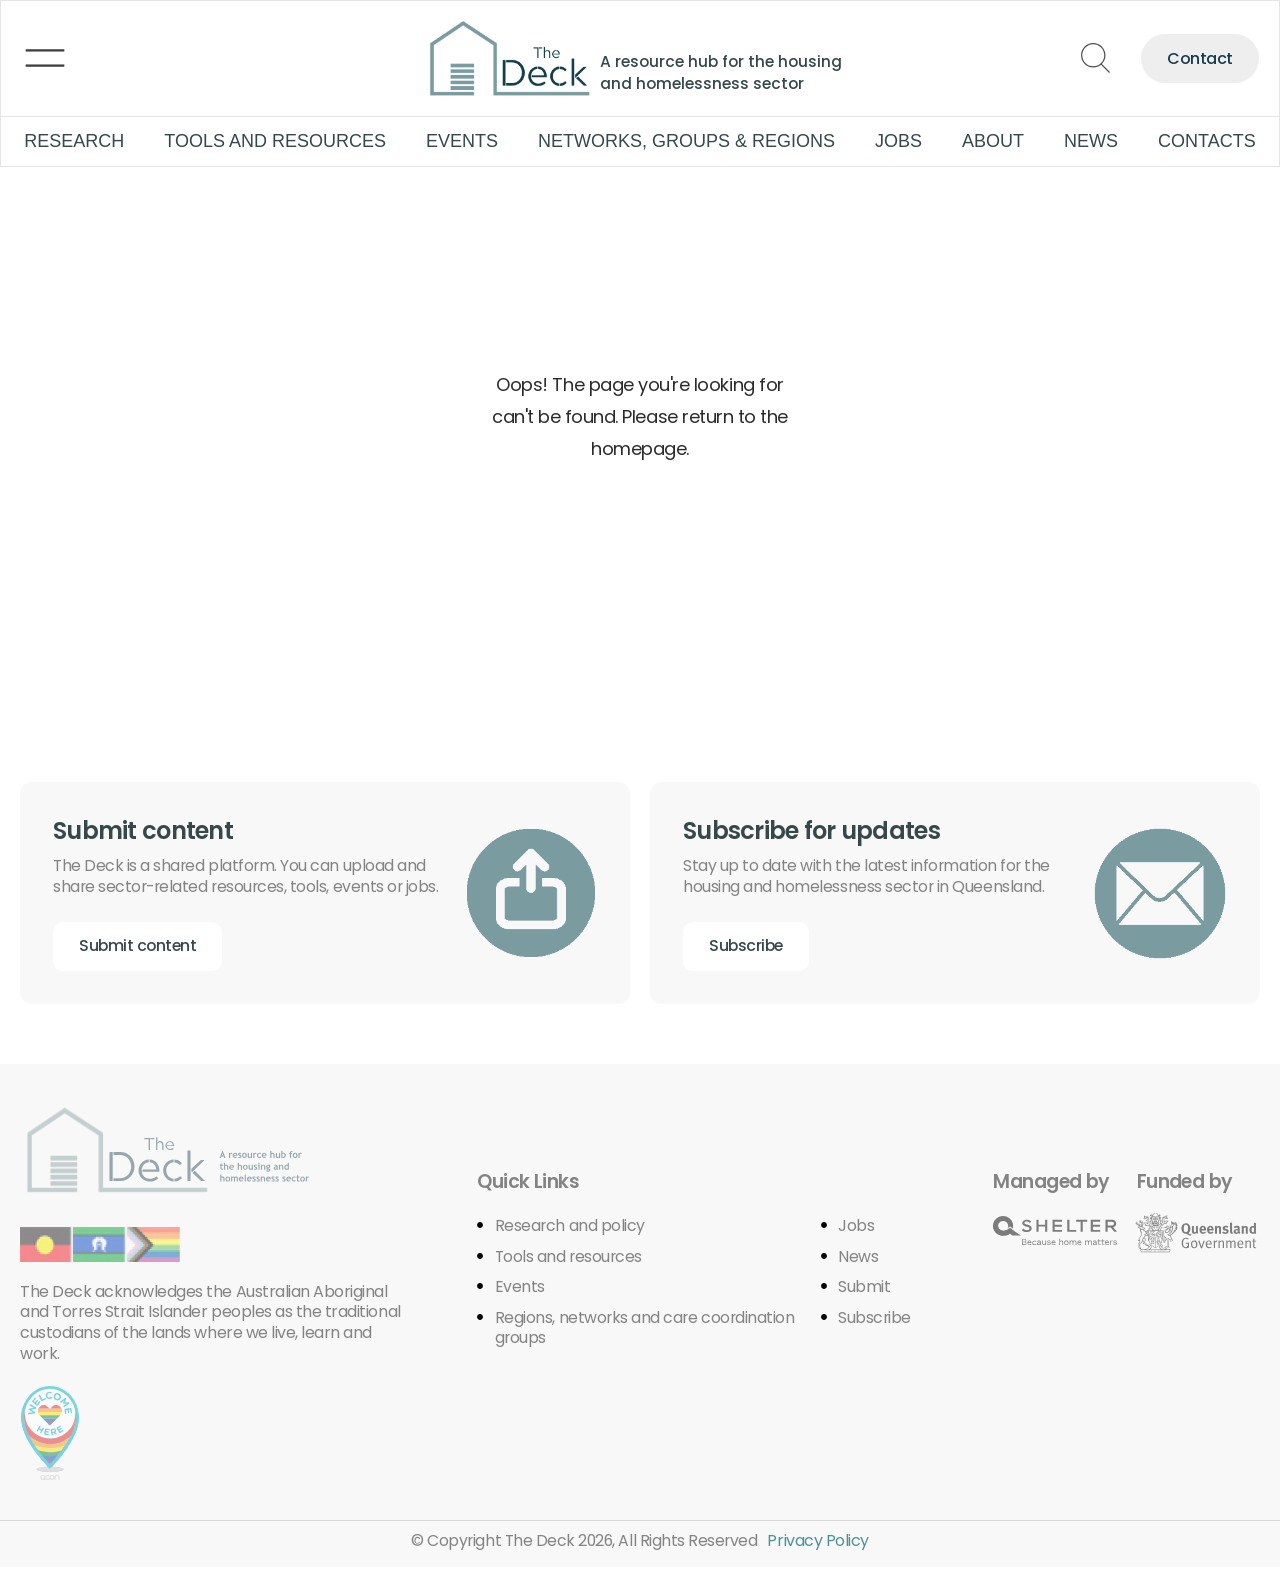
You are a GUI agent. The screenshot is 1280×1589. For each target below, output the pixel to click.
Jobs (898, 141)
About (993, 141)
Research (74, 141)
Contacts (1207, 141)
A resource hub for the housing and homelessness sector (724, 72)
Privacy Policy (820, 1562)
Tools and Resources (275, 141)
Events (462, 141)
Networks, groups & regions (686, 141)
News (1091, 141)
